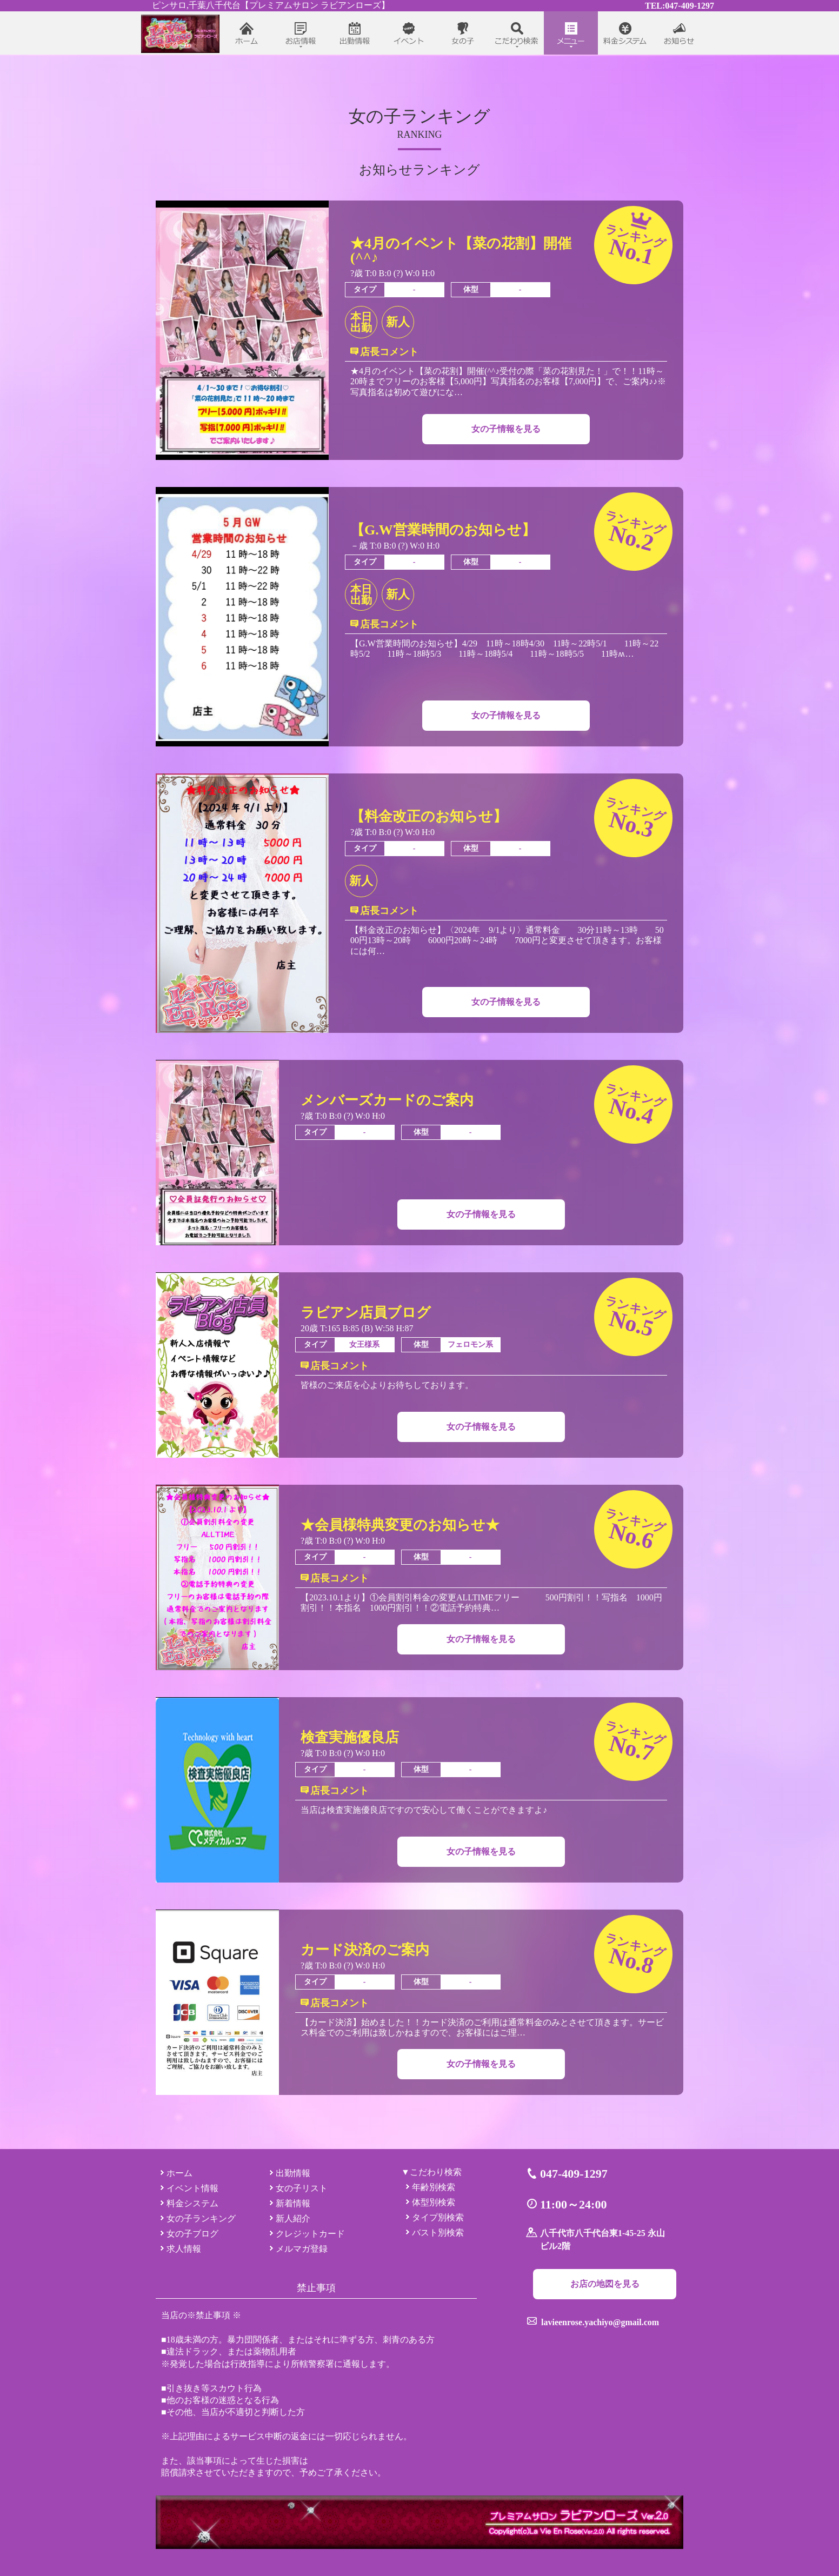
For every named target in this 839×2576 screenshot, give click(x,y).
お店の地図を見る (605, 2283)
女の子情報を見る (506, 428)
